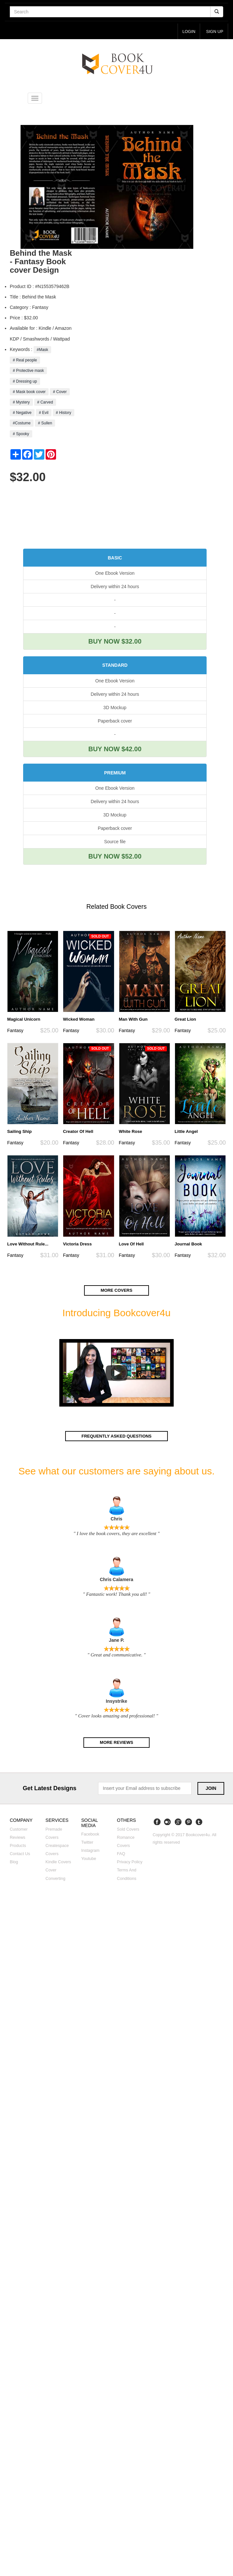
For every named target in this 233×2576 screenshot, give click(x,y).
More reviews (116, 1743)
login (188, 31)
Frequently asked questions (116, 1436)
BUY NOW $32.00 (114, 641)
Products (18, 1846)
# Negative (22, 413)
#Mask (42, 350)
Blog (14, 1862)
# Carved (45, 402)
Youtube (88, 1859)
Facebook (90, 1835)
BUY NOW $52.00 (114, 856)
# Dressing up (25, 381)
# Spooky (21, 434)
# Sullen (45, 423)
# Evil (44, 413)
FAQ (121, 1854)
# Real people (25, 360)
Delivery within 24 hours (115, 586)
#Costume (22, 423)
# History (63, 413)
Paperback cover (115, 721)
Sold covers (128, 1830)
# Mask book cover (29, 392)
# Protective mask (28, 371)
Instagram (90, 1851)
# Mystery (21, 402)
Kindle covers (58, 1862)
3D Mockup (114, 707)
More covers (116, 1290)
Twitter (87, 1843)
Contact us (20, 1854)
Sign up (214, 31)
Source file (114, 842)
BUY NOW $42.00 (114, 749)
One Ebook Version (115, 573)
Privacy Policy (129, 1862)
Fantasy (15, 1030)
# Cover (60, 392)
